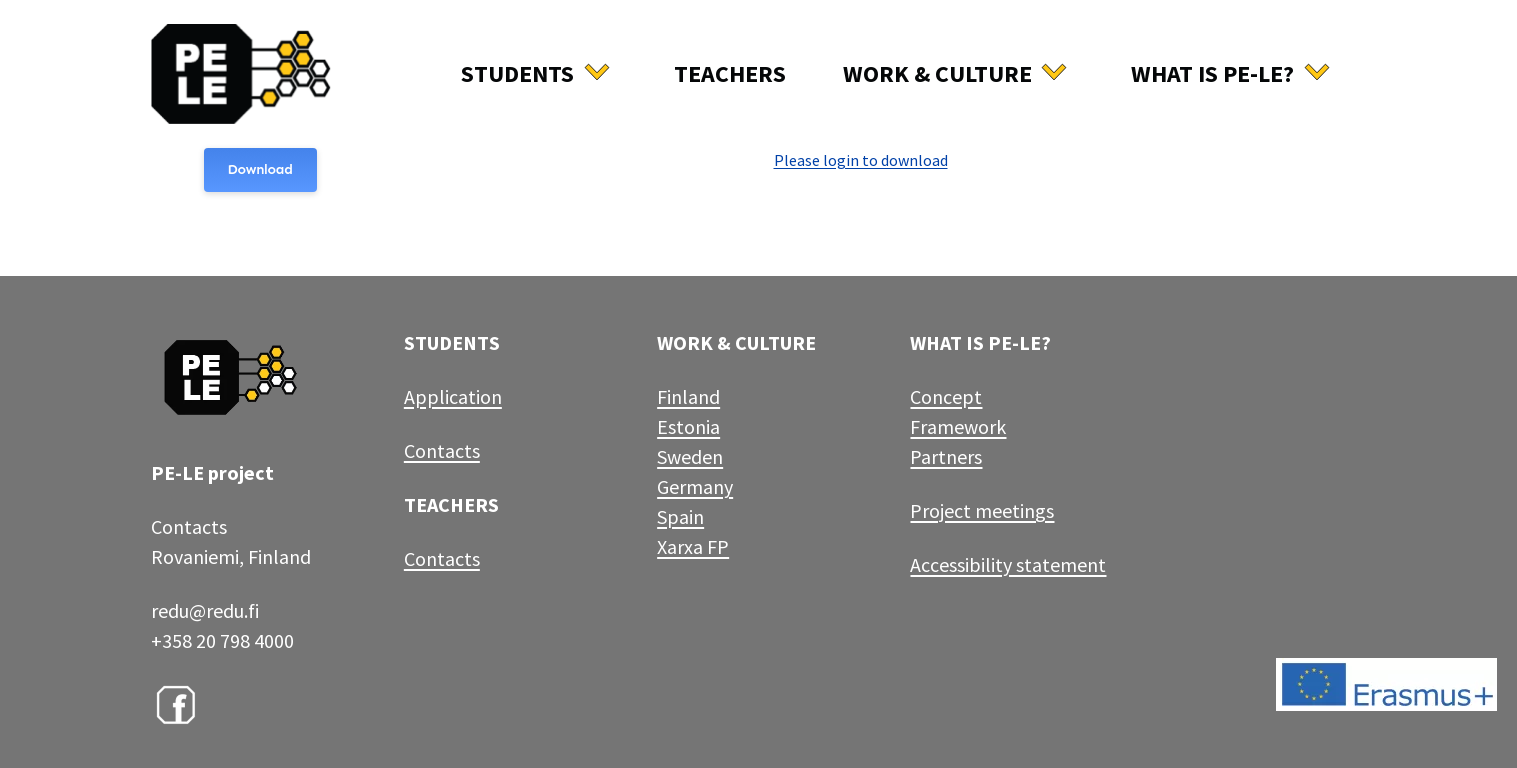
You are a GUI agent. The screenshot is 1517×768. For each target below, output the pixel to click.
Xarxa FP (693, 546)
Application (453, 396)
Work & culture (937, 73)
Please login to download (861, 160)
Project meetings (982, 510)
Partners (946, 456)
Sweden (690, 456)
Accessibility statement (1008, 564)
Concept (946, 396)
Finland (688, 396)
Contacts (442, 450)
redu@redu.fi (205, 610)
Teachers (730, 73)
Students (517, 73)
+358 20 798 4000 (222, 640)
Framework (958, 426)
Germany (695, 486)
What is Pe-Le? (1212, 73)
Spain (680, 516)
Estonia (688, 426)
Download (260, 169)
